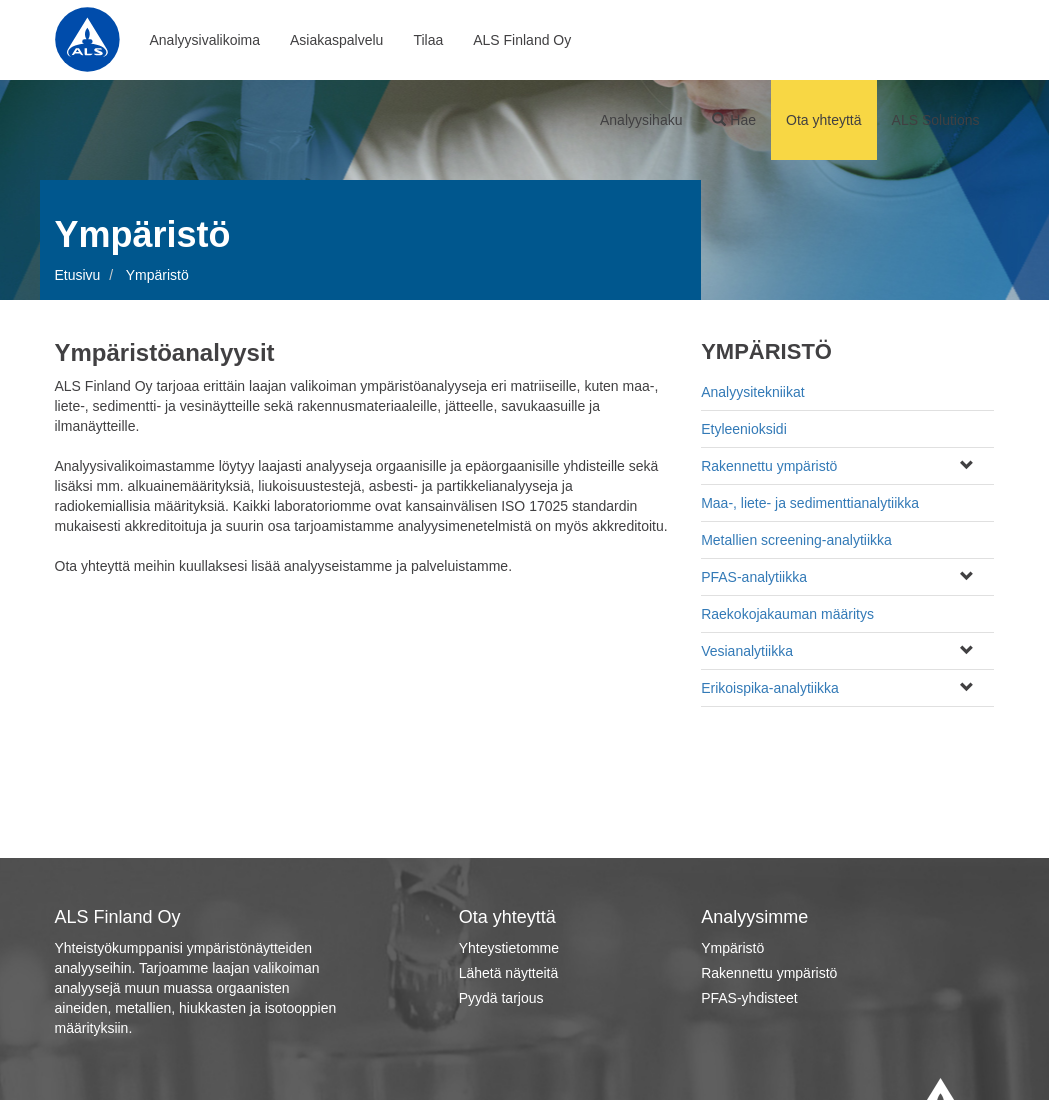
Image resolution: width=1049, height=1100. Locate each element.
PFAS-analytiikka (754, 577)
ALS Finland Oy (522, 40)
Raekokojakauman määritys (787, 614)
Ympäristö (732, 948)
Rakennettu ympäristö (769, 466)
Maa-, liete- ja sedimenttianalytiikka (810, 503)
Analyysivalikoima (205, 40)
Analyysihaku (641, 120)
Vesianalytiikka (747, 651)
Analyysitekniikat (753, 392)
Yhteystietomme (509, 948)
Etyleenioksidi (744, 429)
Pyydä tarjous (501, 998)
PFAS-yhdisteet (749, 998)
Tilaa (428, 40)
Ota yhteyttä (823, 120)
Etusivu (78, 275)
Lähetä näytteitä (509, 973)
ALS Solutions (936, 120)
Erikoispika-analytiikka (770, 688)
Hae (734, 120)
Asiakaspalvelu (336, 40)
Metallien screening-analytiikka (796, 540)
